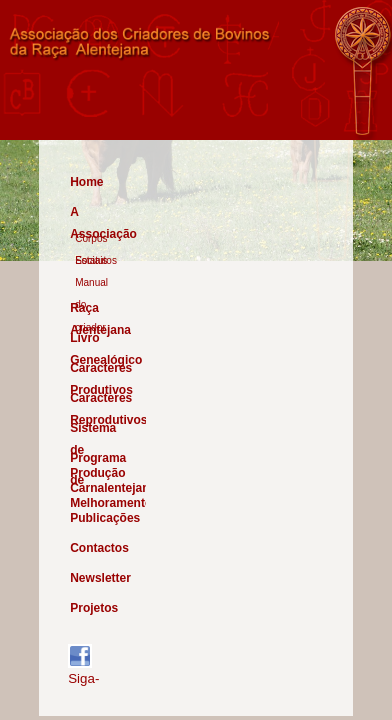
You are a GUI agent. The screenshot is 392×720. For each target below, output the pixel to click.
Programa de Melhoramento (95, 461)
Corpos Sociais (91, 240)
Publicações (95, 518)
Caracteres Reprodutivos (95, 401)
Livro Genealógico (95, 341)
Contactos (95, 548)
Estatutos (96, 260)
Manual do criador (91, 284)
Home (86, 182)
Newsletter (95, 578)
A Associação (95, 215)
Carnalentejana (95, 488)
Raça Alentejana (95, 311)
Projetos (94, 608)
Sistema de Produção (95, 431)
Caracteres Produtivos (95, 371)
